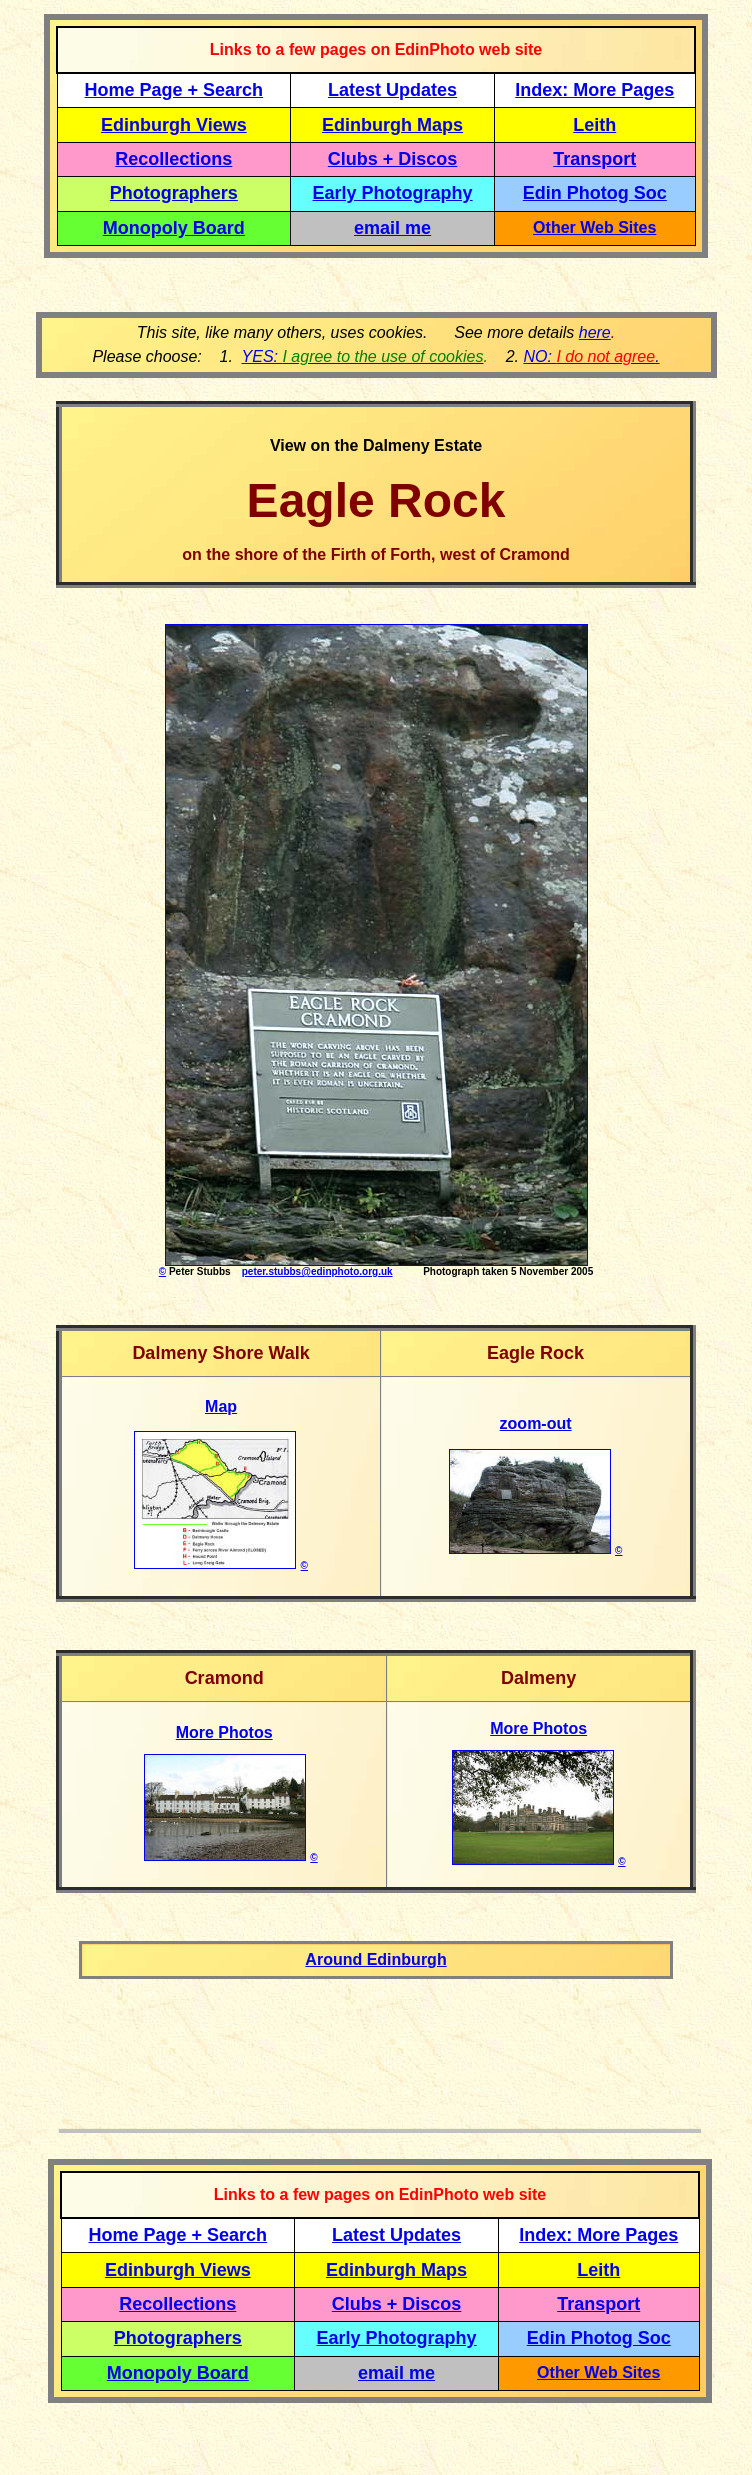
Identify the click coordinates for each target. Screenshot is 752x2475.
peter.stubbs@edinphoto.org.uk (317, 1271)
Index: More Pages (594, 90)
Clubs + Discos (393, 159)
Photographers (174, 193)
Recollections (173, 159)
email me (392, 228)
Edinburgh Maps (392, 125)
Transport (594, 159)
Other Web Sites (594, 227)
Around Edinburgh (375, 1959)
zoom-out (536, 1423)
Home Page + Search (174, 90)
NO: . (591, 356)
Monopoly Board (174, 228)
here (595, 332)
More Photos (224, 1732)
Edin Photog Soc (595, 193)
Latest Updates (392, 90)
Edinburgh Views (174, 125)
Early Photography (393, 193)
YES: (363, 356)
